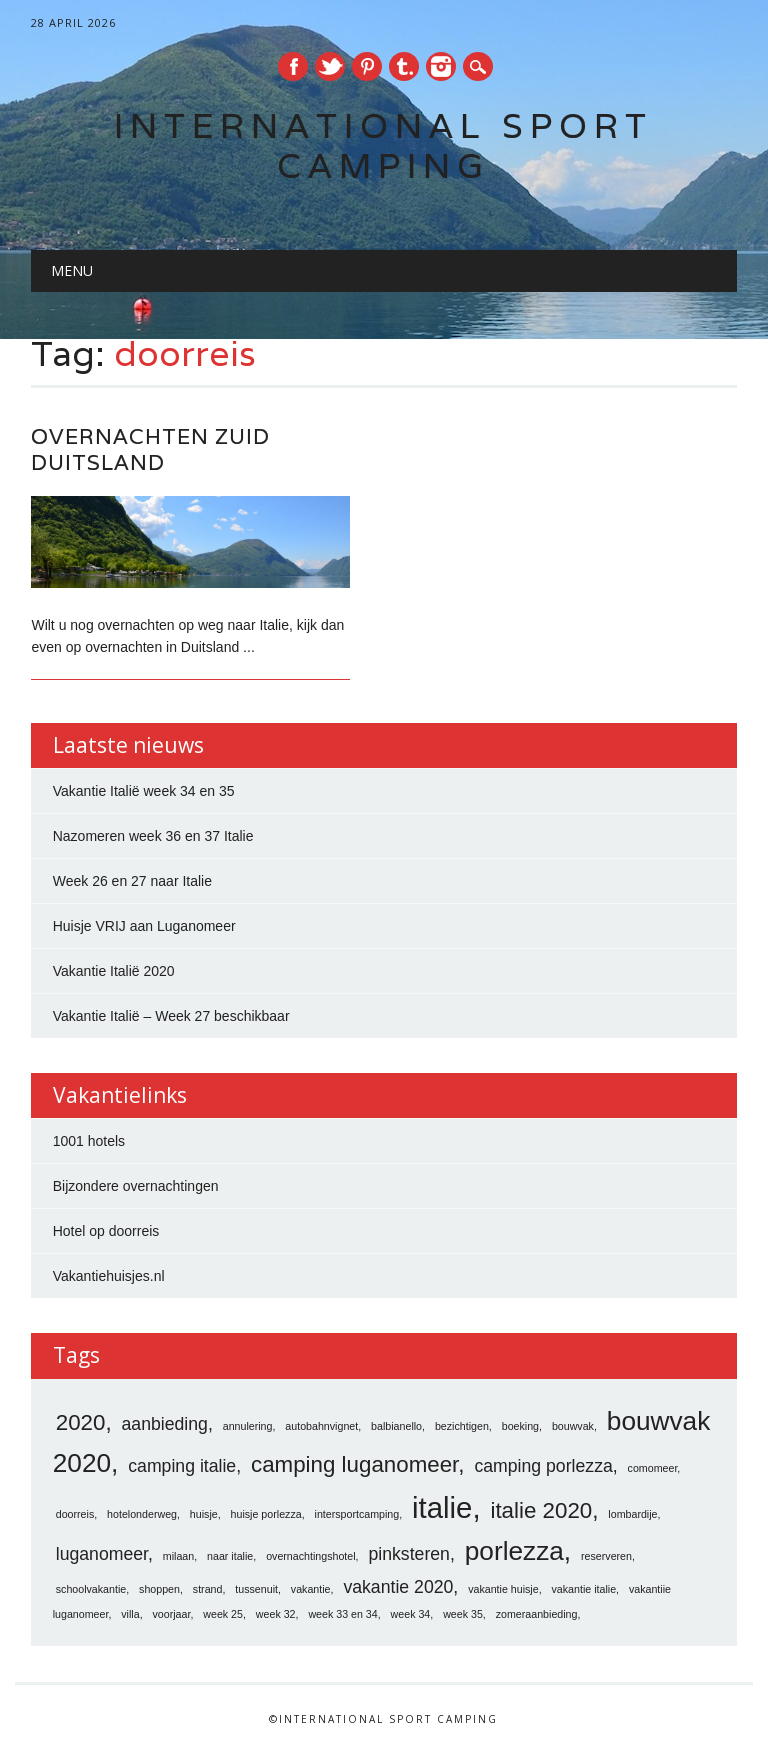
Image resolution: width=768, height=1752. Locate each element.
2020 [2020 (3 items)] (81, 1422)
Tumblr (404, 66)
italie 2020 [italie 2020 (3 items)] (541, 1510)
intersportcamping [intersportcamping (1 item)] (357, 1514)
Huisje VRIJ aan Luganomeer (144, 926)
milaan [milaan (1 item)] (178, 1556)
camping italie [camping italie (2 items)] (182, 1466)
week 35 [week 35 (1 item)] (463, 1614)
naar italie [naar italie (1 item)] (230, 1556)
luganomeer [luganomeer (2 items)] (102, 1554)
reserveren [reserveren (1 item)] (606, 1556)
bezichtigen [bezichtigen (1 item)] (462, 1426)
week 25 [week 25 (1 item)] (223, 1614)
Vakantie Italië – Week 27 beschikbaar (171, 1016)
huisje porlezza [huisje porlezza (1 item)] (266, 1514)
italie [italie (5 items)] (442, 1507)
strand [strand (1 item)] (208, 1589)
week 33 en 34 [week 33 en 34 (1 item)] (342, 1614)
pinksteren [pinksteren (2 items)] (408, 1554)
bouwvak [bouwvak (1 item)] (573, 1426)
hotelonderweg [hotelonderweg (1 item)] (142, 1514)
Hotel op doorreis (106, 1231)
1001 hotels (89, 1141)
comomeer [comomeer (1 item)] (653, 1468)
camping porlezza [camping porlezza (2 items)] (543, 1466)
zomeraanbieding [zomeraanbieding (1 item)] (537, 1614)
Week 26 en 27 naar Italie (132, 881)
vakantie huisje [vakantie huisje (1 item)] (503, 1589)
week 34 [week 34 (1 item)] (411, 1614)
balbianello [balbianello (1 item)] (396, 1426)
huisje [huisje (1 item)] (204, 1514)
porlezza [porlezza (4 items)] (514, 1551)
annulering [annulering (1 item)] (248, 1426)
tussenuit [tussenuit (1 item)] (256, 1589)
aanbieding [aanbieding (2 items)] (165, 1424)
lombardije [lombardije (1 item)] (632, 1514)
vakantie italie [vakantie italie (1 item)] (584, 1589)
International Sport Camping (383, 145)
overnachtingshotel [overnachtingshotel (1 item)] (310, 1556)
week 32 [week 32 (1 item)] (276, 1614)
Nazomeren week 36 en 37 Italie (153, 836)
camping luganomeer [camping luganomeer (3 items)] (354, 1464)
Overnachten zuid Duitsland (150, 449)
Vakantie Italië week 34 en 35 (144, 791)
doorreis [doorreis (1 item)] (75, 1514)
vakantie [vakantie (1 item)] (311, 1589)
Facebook (293, 66)
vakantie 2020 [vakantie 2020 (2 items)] (398, 1587)
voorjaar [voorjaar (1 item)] (172, 1614)
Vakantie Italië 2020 (114, 971)
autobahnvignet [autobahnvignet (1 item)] (321, 1426)
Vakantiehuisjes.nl (109, 1276)
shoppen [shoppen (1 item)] (159, 1589)
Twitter (330, 66)
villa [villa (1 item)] (130, 1614)
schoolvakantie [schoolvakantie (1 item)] (91, 1589)
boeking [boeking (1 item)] (520, 1426)
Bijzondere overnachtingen (136, 1186)
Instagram (441, 66)
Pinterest (367, 66)
